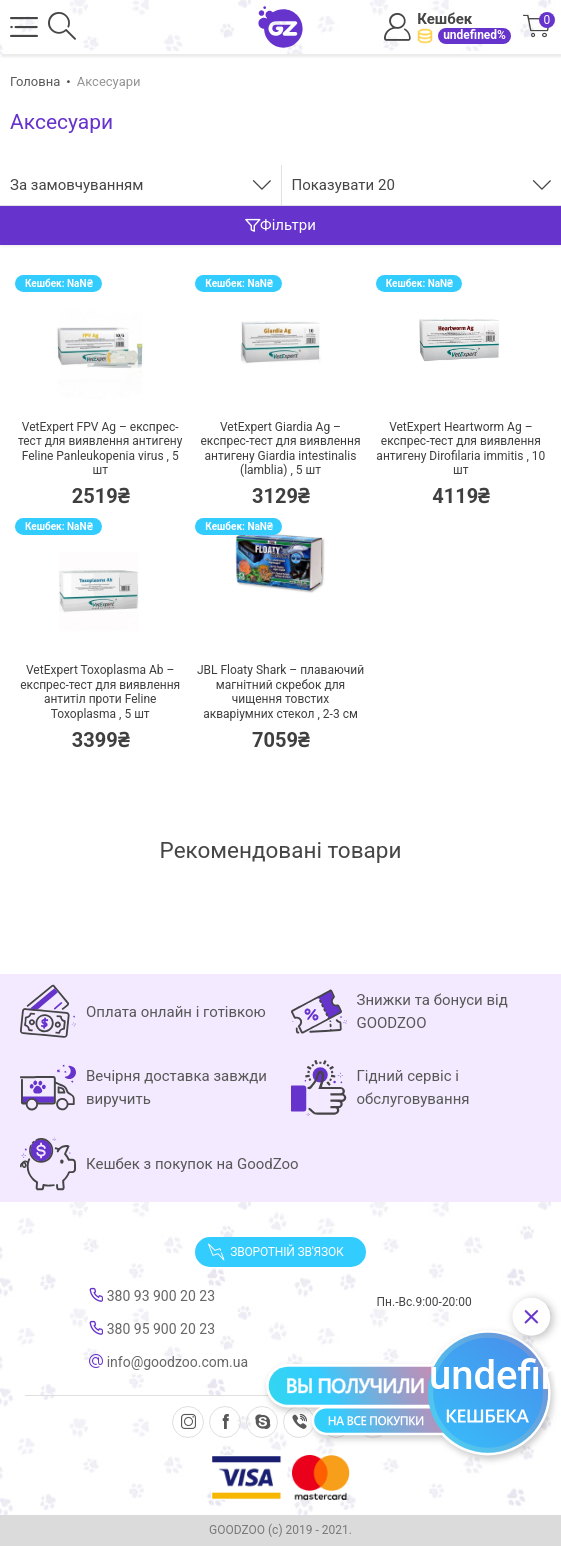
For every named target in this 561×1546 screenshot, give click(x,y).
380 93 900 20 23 (152, 1296)
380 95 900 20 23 (152, 1329)
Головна (35, 81)
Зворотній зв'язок (275, 1252)
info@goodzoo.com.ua (168, 1362)
